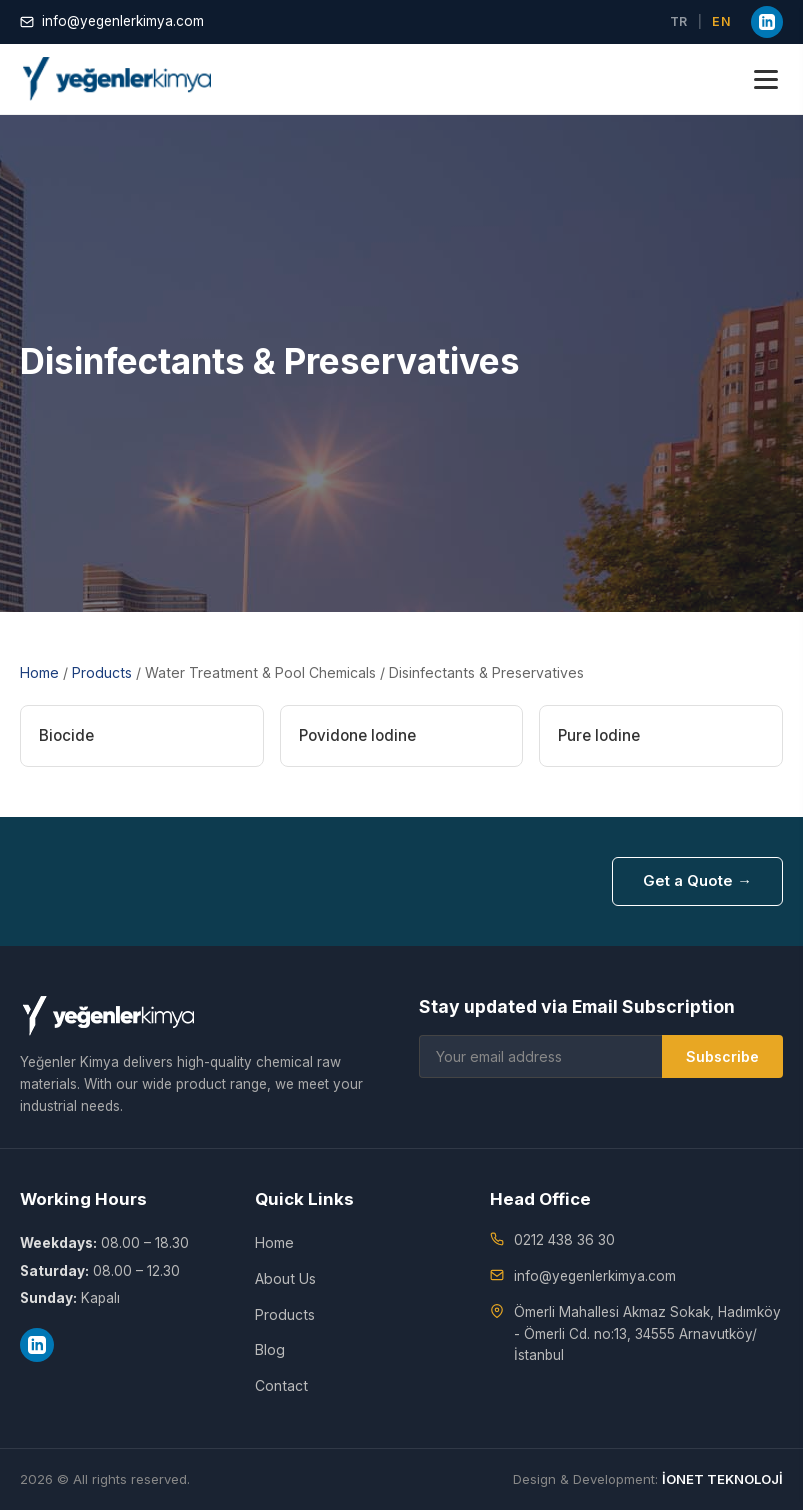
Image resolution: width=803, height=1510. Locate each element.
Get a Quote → (697, 881)
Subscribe (722, 1056)
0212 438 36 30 (564, 1240)
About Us (285, 1278)
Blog (270, 1349)
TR (679, 21)
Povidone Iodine (357, 735)
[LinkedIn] (767, 22)
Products (102, 672)
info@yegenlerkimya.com (112, 21)
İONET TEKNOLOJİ (722, 1479)
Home (39, 672)
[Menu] (766, 79)
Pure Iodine (599, 735)
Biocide (66, 735)
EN (721, 21)
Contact (281, 1385)
